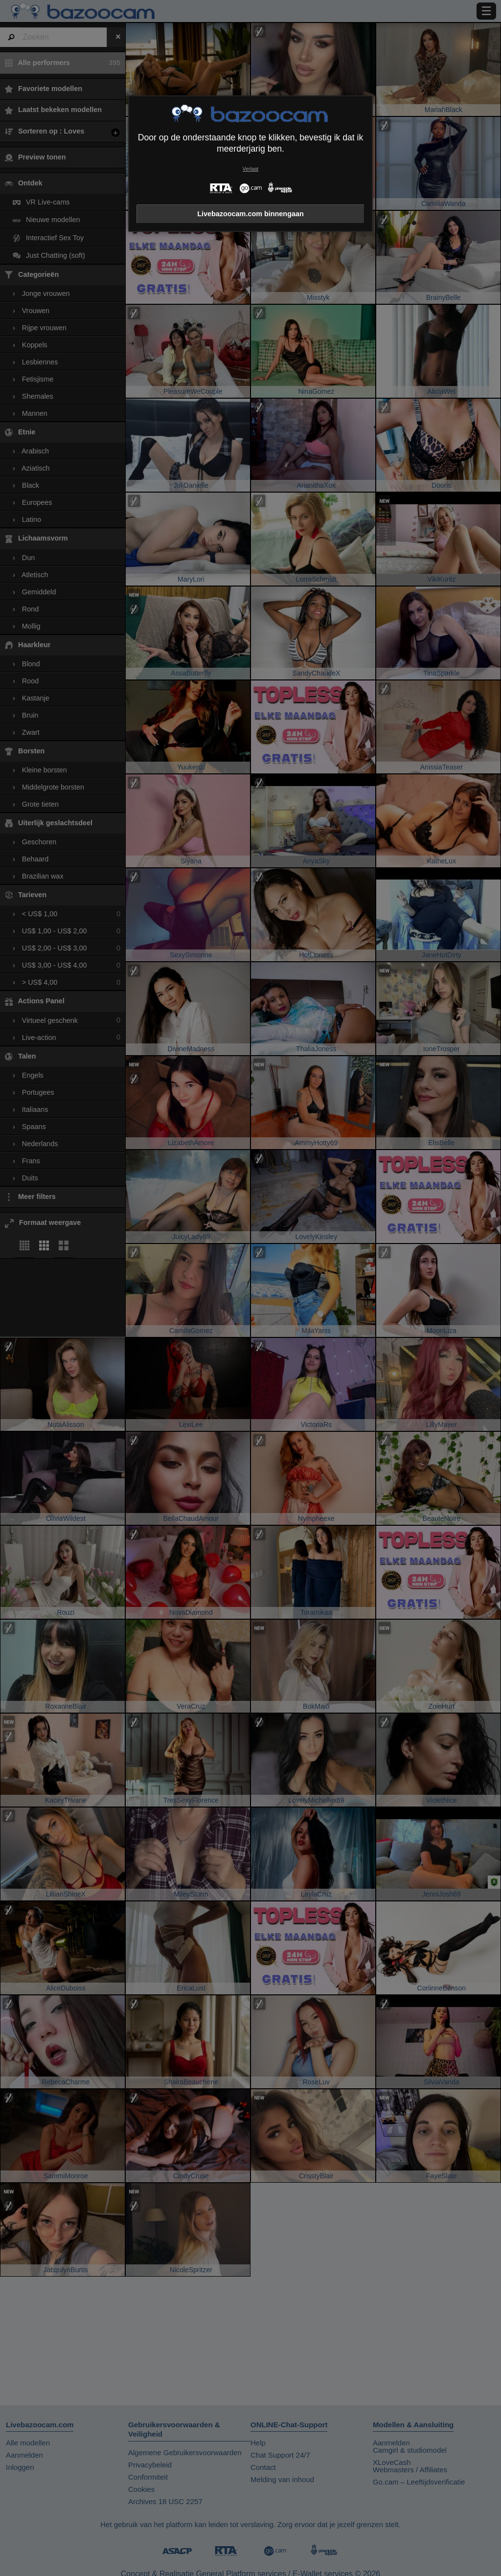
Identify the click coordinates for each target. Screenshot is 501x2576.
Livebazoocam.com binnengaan (250, 214)
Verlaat (250, 169)
